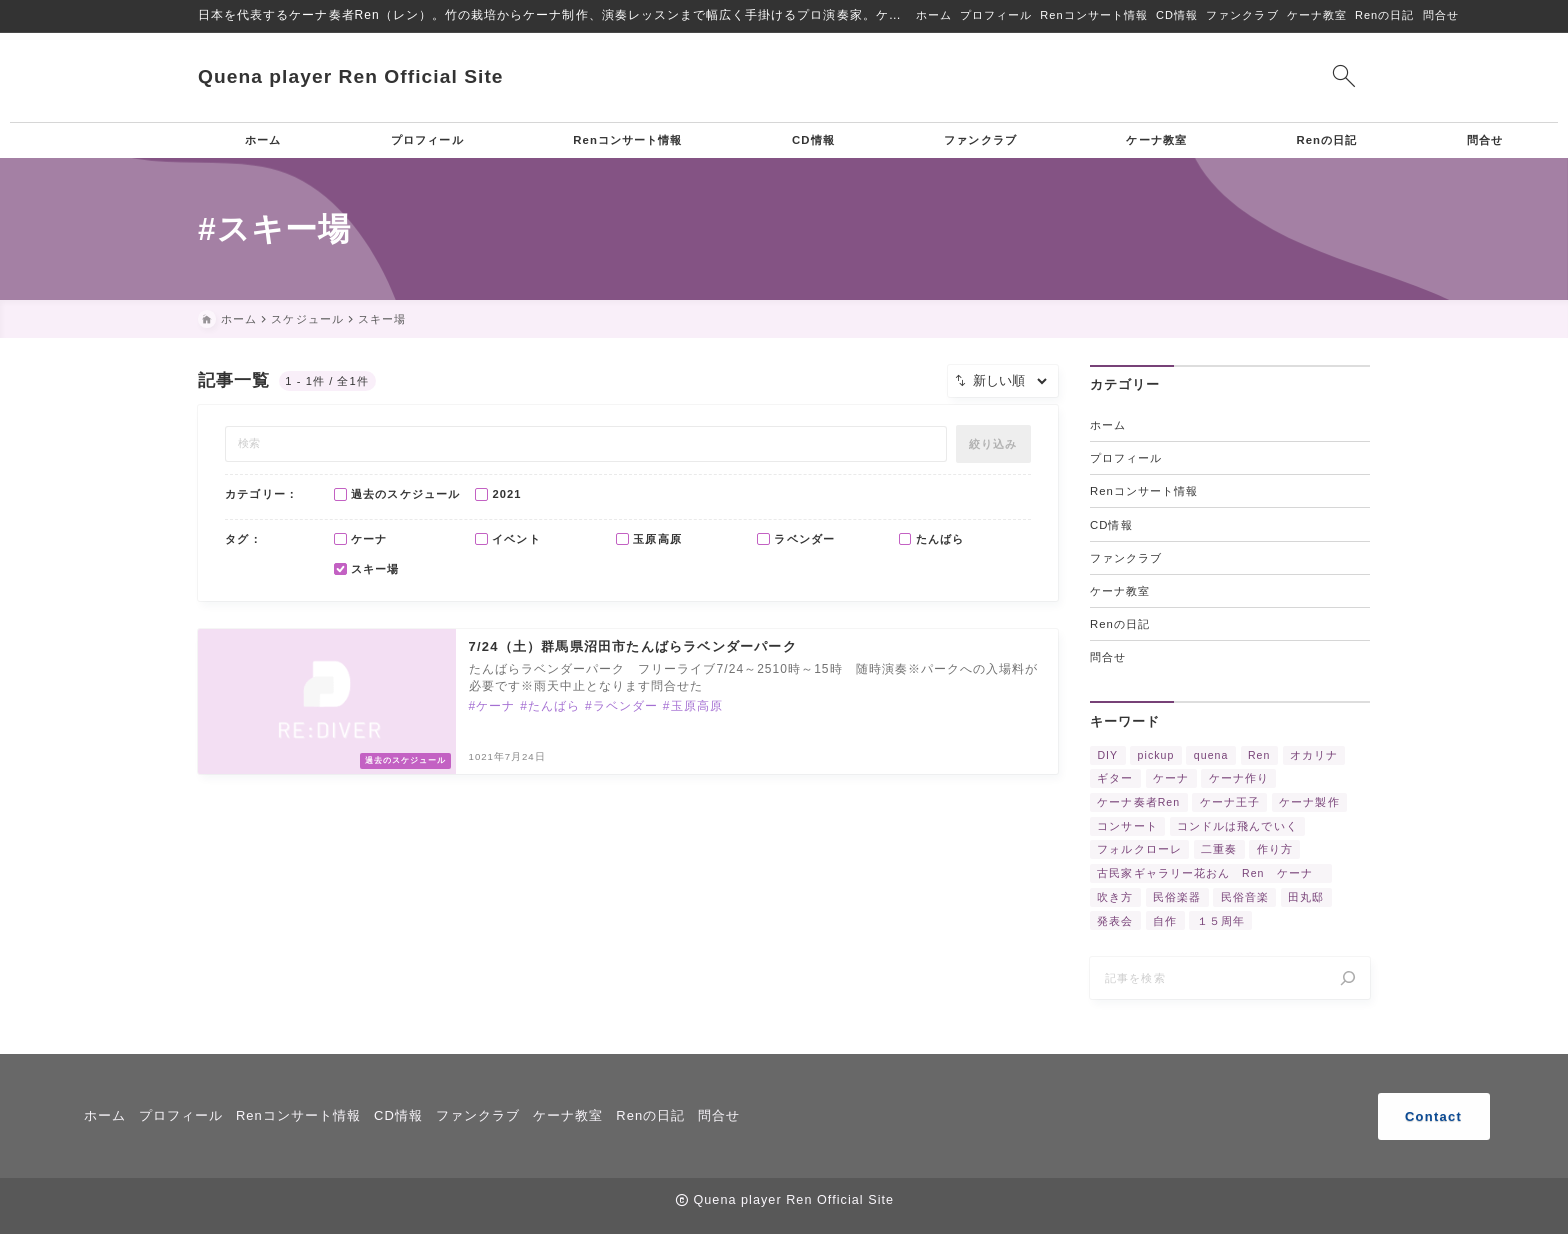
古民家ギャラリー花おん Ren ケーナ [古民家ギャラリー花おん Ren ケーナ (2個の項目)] (1210, 875)
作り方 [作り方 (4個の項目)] (1275, 851)
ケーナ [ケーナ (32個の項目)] (1171, 780)
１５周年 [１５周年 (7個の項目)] (1221, 922)
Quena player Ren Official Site (351, 76)
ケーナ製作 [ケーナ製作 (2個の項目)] (1309, 803)
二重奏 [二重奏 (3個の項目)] (1219, 851)
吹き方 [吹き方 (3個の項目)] (1115, 898)
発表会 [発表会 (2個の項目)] (1115, 922)
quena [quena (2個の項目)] (1211, 756)
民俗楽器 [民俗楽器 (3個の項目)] (1177, 898)
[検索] (1348, 982)
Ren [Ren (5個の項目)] (1259, 756)
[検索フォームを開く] (1343, 77)
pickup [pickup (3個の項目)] (1156, 756)
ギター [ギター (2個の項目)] (1115, 780)
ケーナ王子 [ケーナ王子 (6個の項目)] (1230, 803)
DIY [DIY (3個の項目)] (1107, 756)
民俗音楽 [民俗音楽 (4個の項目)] (1245, 898)
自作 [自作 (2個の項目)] (1165, 922)
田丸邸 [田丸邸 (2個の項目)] (1306, 898)
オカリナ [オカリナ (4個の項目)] (1314, 756)
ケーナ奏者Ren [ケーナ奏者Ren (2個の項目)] (1138, 803)
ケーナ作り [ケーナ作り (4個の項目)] (1239, 780)
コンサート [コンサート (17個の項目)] (1127, 827)
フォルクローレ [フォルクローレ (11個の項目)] (1139, 851)
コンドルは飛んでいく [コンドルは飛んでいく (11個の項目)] (1237, 827)
